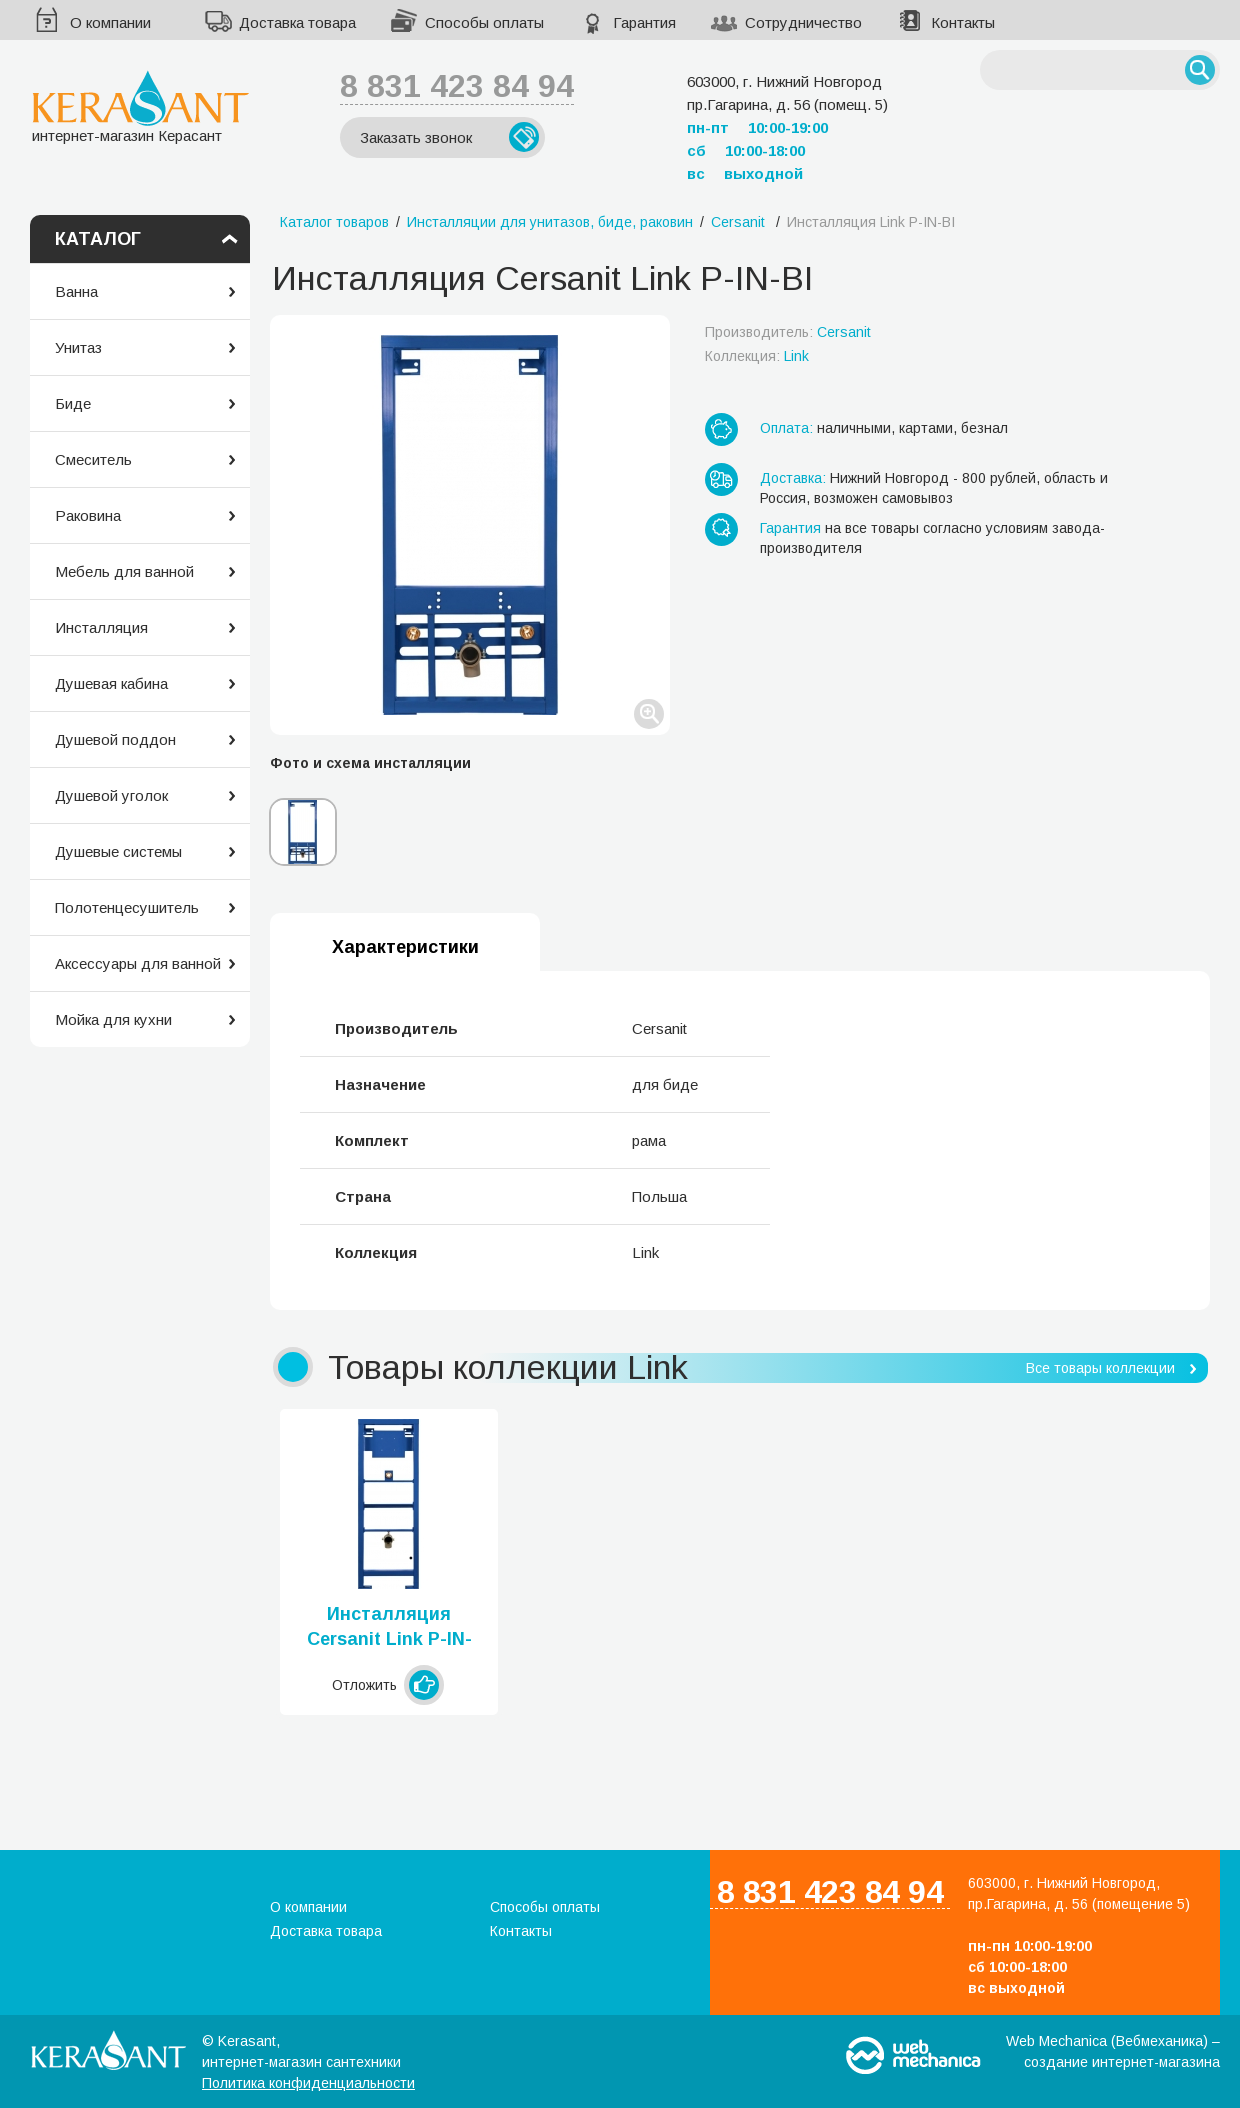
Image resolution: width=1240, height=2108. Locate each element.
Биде (73, 403)
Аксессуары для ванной (138, 963)
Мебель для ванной (124, 571)
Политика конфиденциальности (308, 2083)
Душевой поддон (115, 739)
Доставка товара (297, 22)
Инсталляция (101, 627)
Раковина (88, 515)
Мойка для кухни (113, 1019)
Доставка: (793, 478)
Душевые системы (118, 851)
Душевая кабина (111, 683)
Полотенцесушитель (127, 907)
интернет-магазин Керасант (140, 106)
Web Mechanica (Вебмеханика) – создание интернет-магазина (1113, 2051)
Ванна (76, 291)
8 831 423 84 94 (457, 86)
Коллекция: (757, 356)
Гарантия (644, 22)
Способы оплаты (484, 22)
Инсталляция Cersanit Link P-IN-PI (389, 1628)
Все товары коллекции (1100, 1368)
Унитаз (78, 347)
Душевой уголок (111, 795)
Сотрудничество (803, 22)
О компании (110, 22)
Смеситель (93, 459)
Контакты (963, 22)
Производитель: (788, 332)
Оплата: (786, 428)
